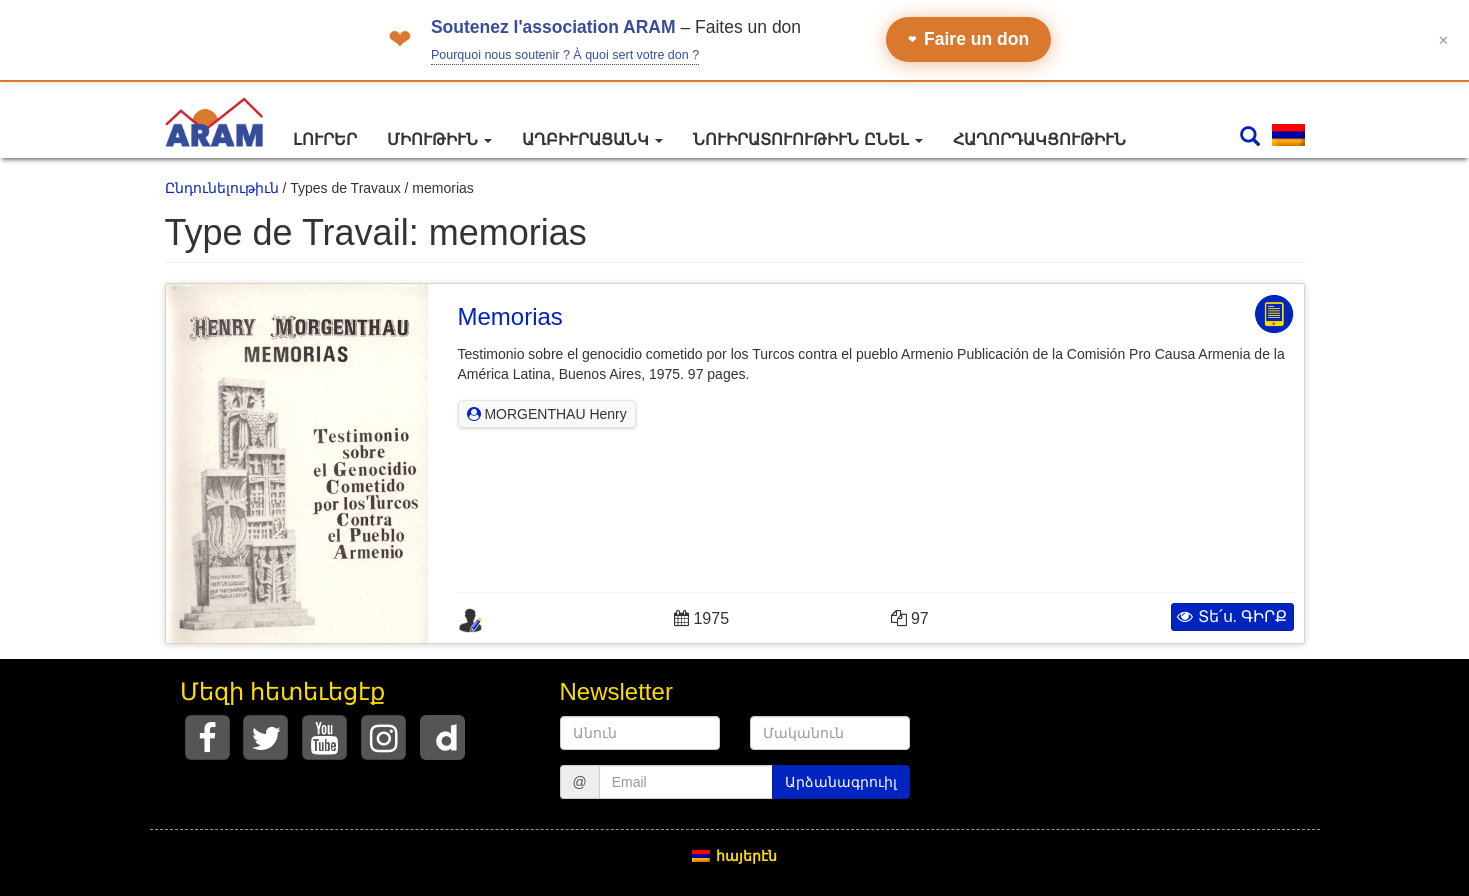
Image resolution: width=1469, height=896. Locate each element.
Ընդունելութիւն (222, 188)
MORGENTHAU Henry (547, 414)
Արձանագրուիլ (841, 782)
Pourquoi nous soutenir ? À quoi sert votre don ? (565, 55)
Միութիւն (439, 139)
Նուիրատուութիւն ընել (808, 139)
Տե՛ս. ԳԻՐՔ (1232, 616)
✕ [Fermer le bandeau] (1443, 39)
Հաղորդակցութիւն (1039, 139)
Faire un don (968, 39)
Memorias (510, 316)
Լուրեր (325, 139)
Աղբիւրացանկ (592, 139)
